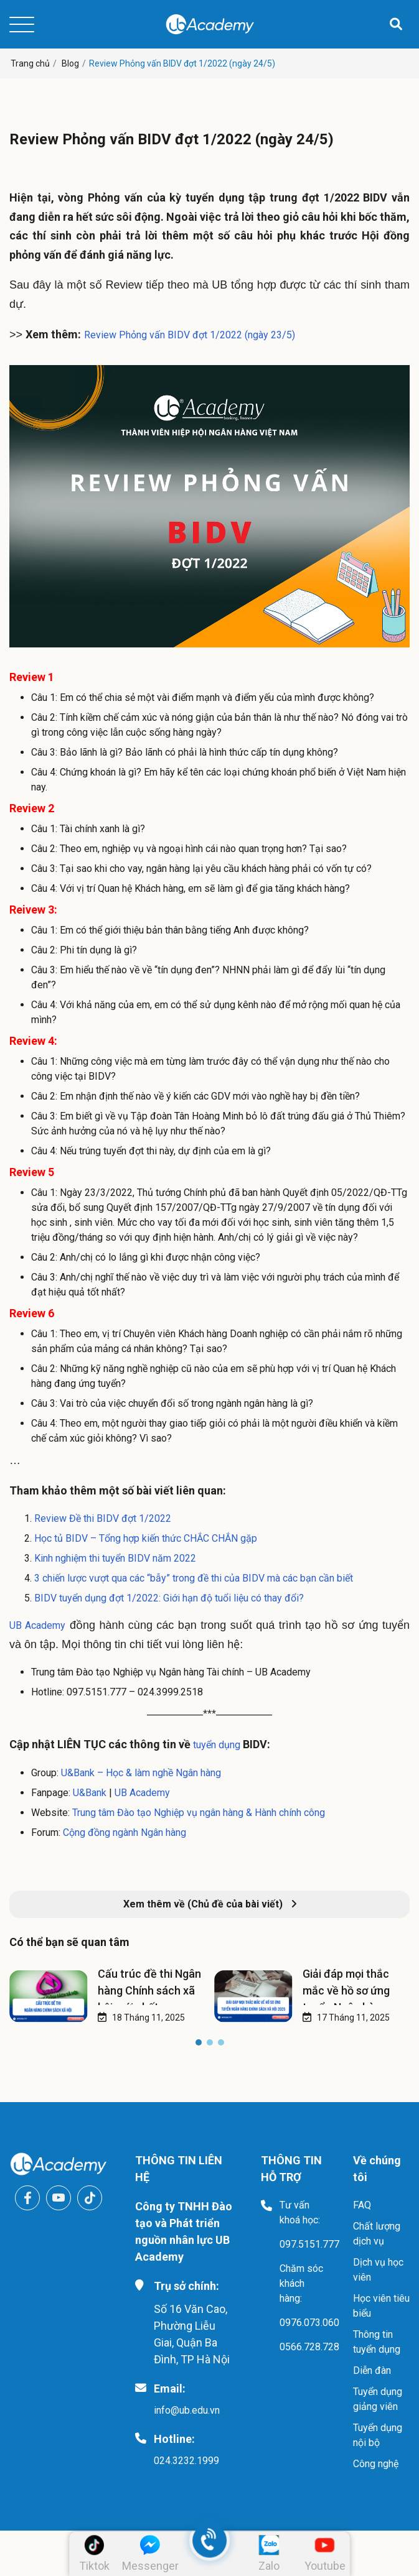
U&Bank (89, 1793)
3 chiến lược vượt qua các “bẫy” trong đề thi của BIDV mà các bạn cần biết (193, 1578)
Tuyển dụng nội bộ (377, 2435)
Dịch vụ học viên (378, 2269)
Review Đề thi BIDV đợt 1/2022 (102, 1518)
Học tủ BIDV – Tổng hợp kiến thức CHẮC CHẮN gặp (145, 1538)
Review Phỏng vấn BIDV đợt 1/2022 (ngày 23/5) (189, 335)
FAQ (362, 2205)
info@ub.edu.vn (187, 2410)
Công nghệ (375, 2464)
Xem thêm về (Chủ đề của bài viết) (209, 1904)
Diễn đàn (372, 2370)
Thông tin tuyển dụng (376, 2341)
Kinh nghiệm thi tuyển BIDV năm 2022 (115, 1558)
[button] (198, 2044)
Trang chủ (30, 63)
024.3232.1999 (186, 2461)
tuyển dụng (215, 1745)
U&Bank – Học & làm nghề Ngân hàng (141, 1773)
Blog (70, 63)
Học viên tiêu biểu (381, 2305)
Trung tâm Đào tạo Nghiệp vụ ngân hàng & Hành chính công (198, 1812)
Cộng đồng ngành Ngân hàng (124, 1832)
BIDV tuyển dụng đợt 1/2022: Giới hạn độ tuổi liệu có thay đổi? (169, 1598)
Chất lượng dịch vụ (376, 2233)
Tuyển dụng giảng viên (377, 2399)
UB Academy (37, 1625)
